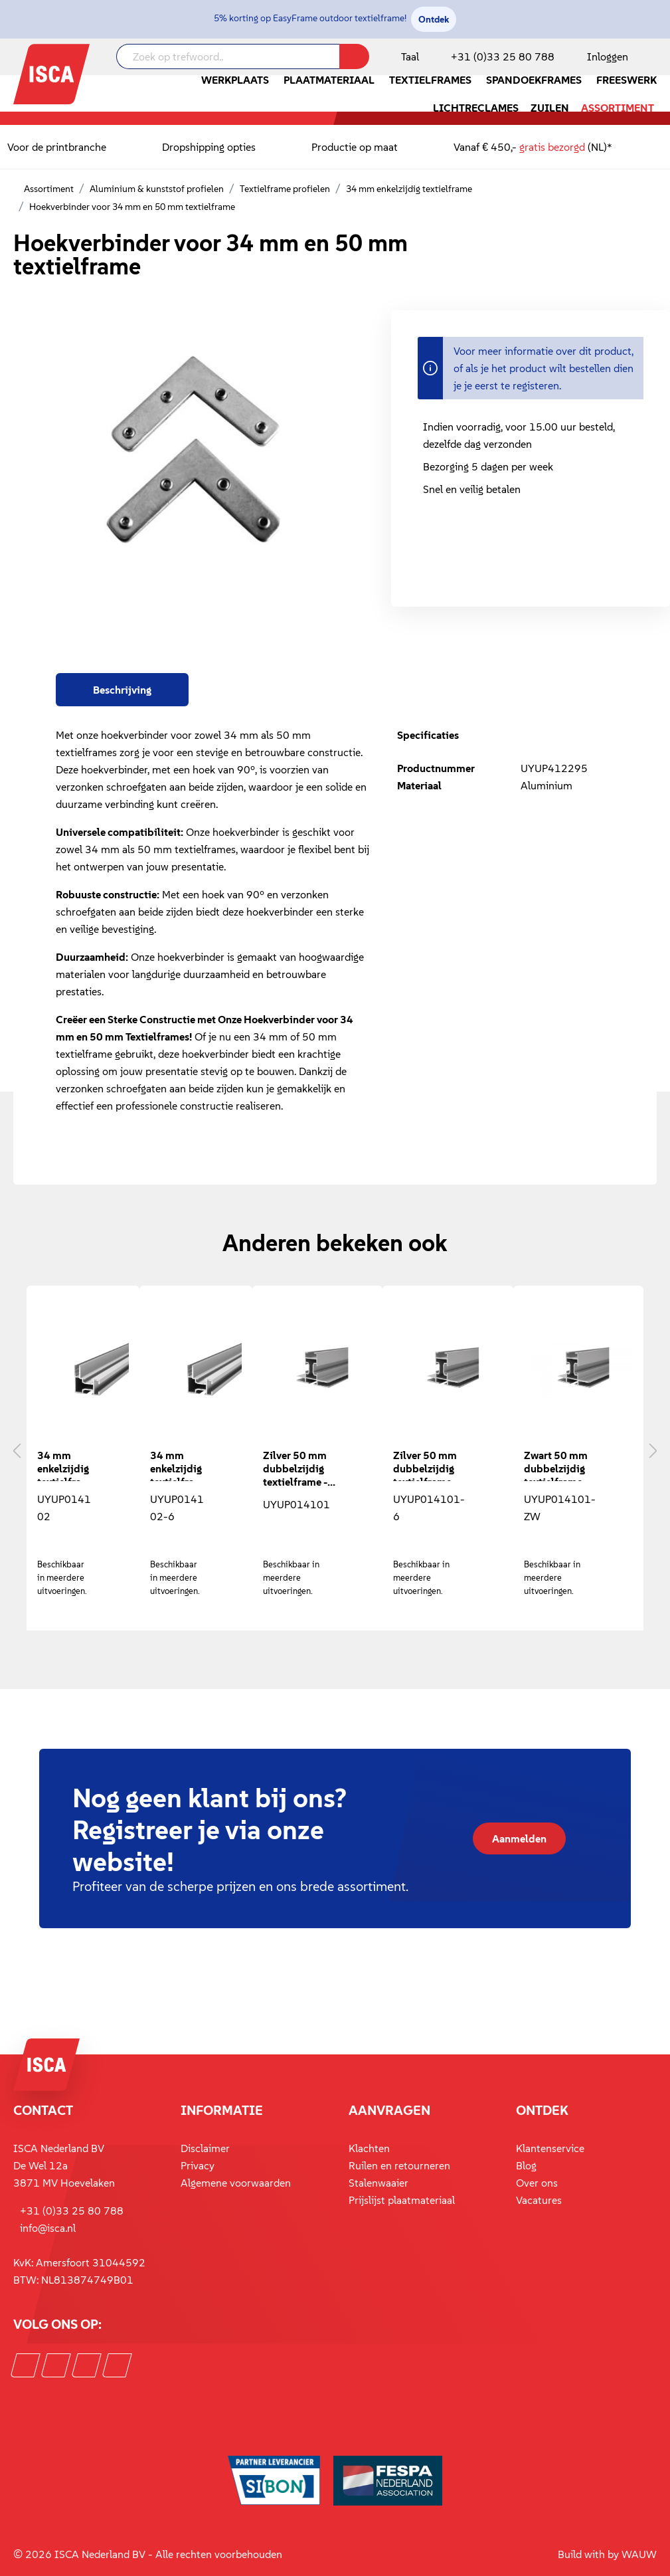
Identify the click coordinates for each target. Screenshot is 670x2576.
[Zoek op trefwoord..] (228, 56)
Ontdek (433, 19)
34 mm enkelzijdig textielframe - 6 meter (176, 1464)
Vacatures (539, 2200)
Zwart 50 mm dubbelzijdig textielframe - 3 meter (556, 1464)
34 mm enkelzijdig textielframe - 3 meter (63, 1464)
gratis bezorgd (552, 146)
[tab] (122, 689)
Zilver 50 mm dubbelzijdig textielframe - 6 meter (425, 1464)
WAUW (639, 2554)
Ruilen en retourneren (399, 2165)
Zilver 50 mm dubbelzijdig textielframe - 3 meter (295, 1467)
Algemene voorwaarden (236, 2182)
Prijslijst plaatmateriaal (402, 2200)
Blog (526, 2165)
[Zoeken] (354, 56)
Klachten (369, 2148)
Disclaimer (205, 2148)
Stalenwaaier (378, 2182)
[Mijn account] (605, 56)
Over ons (537, 2182)
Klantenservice (550, 2148)
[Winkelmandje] (656, 57)
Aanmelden (519, 1838)
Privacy (197, 2165)
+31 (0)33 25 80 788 (502, 56)
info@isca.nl (48, 2227)
